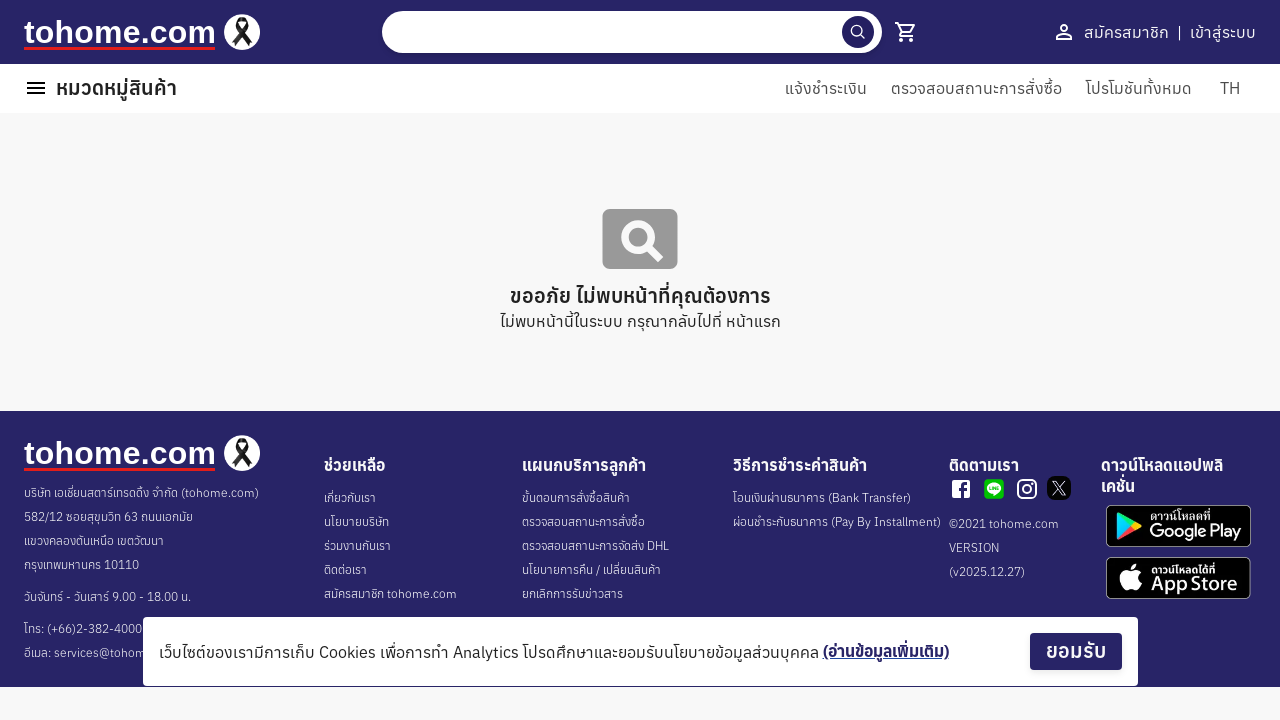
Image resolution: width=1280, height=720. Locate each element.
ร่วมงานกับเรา (357, 545)
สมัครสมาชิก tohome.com (390, 593)
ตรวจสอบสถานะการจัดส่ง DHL (595, 545)
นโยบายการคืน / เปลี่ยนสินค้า (591, 569)
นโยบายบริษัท (356, 521)
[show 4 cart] (906, 32)
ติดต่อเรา (345, 569)
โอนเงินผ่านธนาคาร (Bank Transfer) (822, 497)
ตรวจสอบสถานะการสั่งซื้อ (583, 521)
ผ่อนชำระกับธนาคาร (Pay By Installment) (837, 521)
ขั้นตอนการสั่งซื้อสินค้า (576, 497)
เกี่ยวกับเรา (350, 497)
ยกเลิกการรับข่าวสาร (572, 593)
